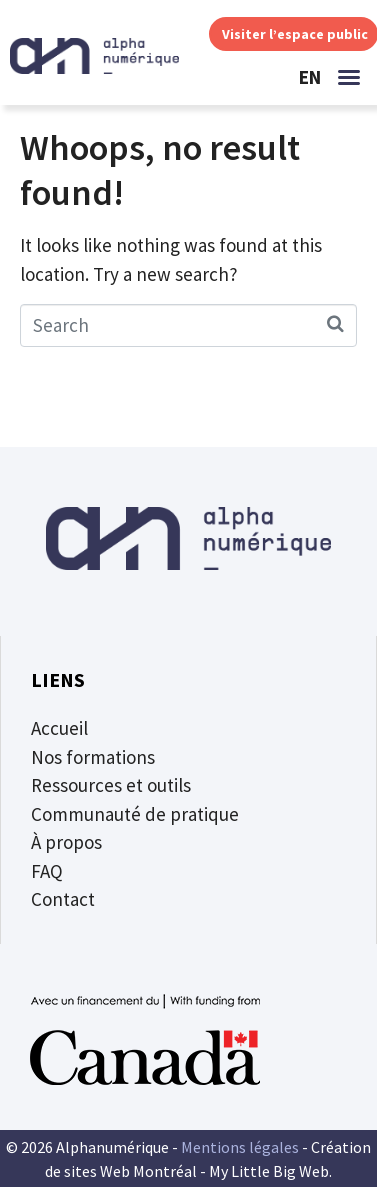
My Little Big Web (269, 1171)
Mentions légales (240, 1147)
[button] (349, 77)
